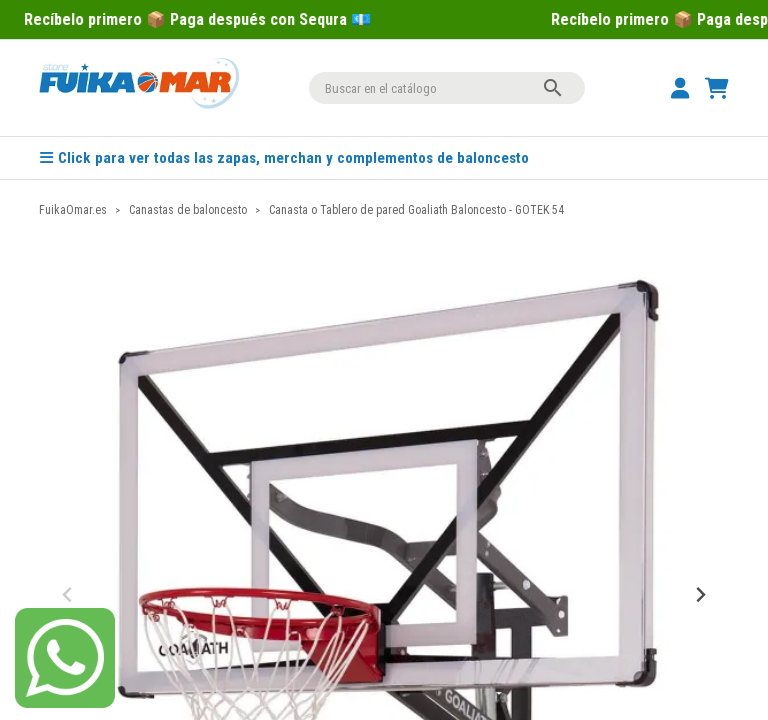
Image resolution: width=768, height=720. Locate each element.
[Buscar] (447, 88)
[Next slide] (699, 595)
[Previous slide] (68, 595)
